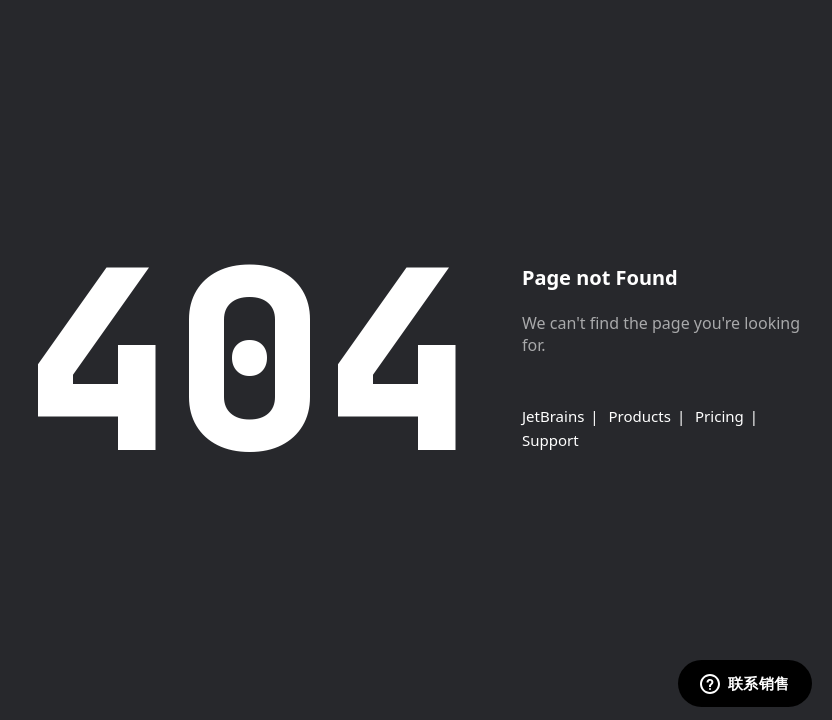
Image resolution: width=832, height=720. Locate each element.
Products (640, 416)
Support (550, 440)
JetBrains (553, 416)
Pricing (719, 416)
